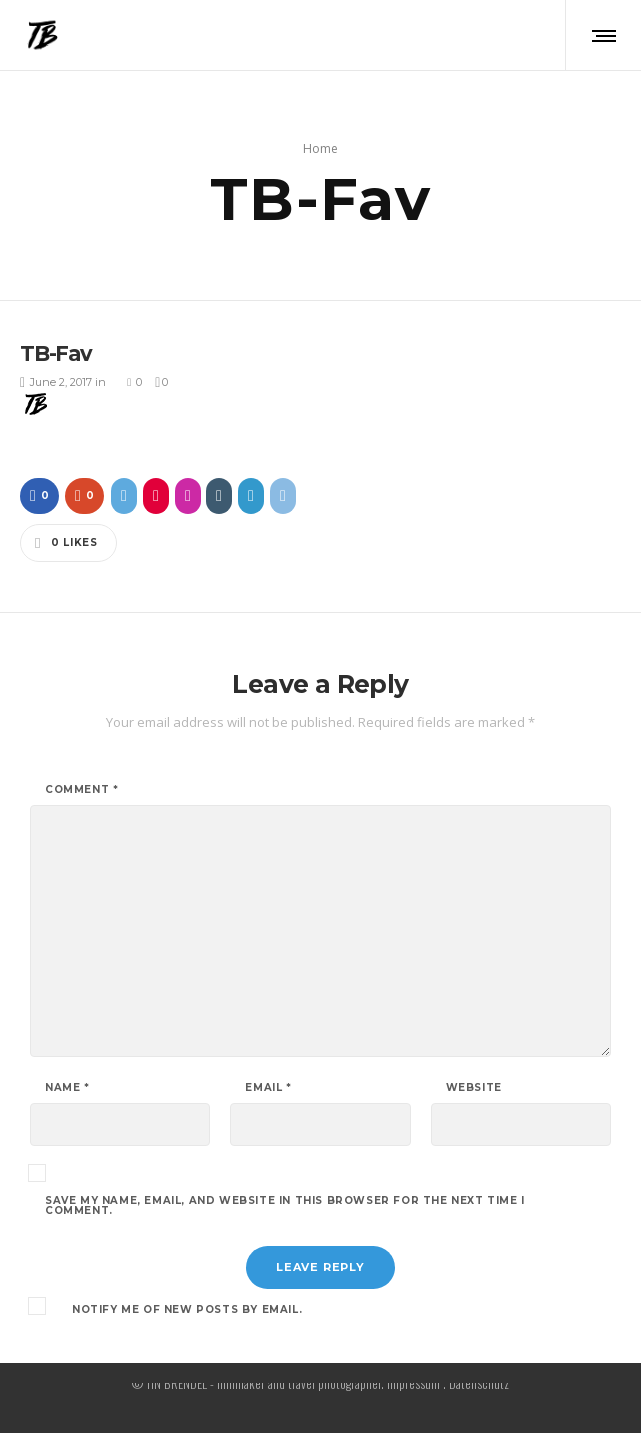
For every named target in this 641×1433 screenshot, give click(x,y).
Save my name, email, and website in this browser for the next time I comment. (285, 1202)
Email (268, 1084)
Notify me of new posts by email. (187, 1305)
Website (474, 1084)
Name (67, 1084)
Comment (81, 786)
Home (320, 146)
